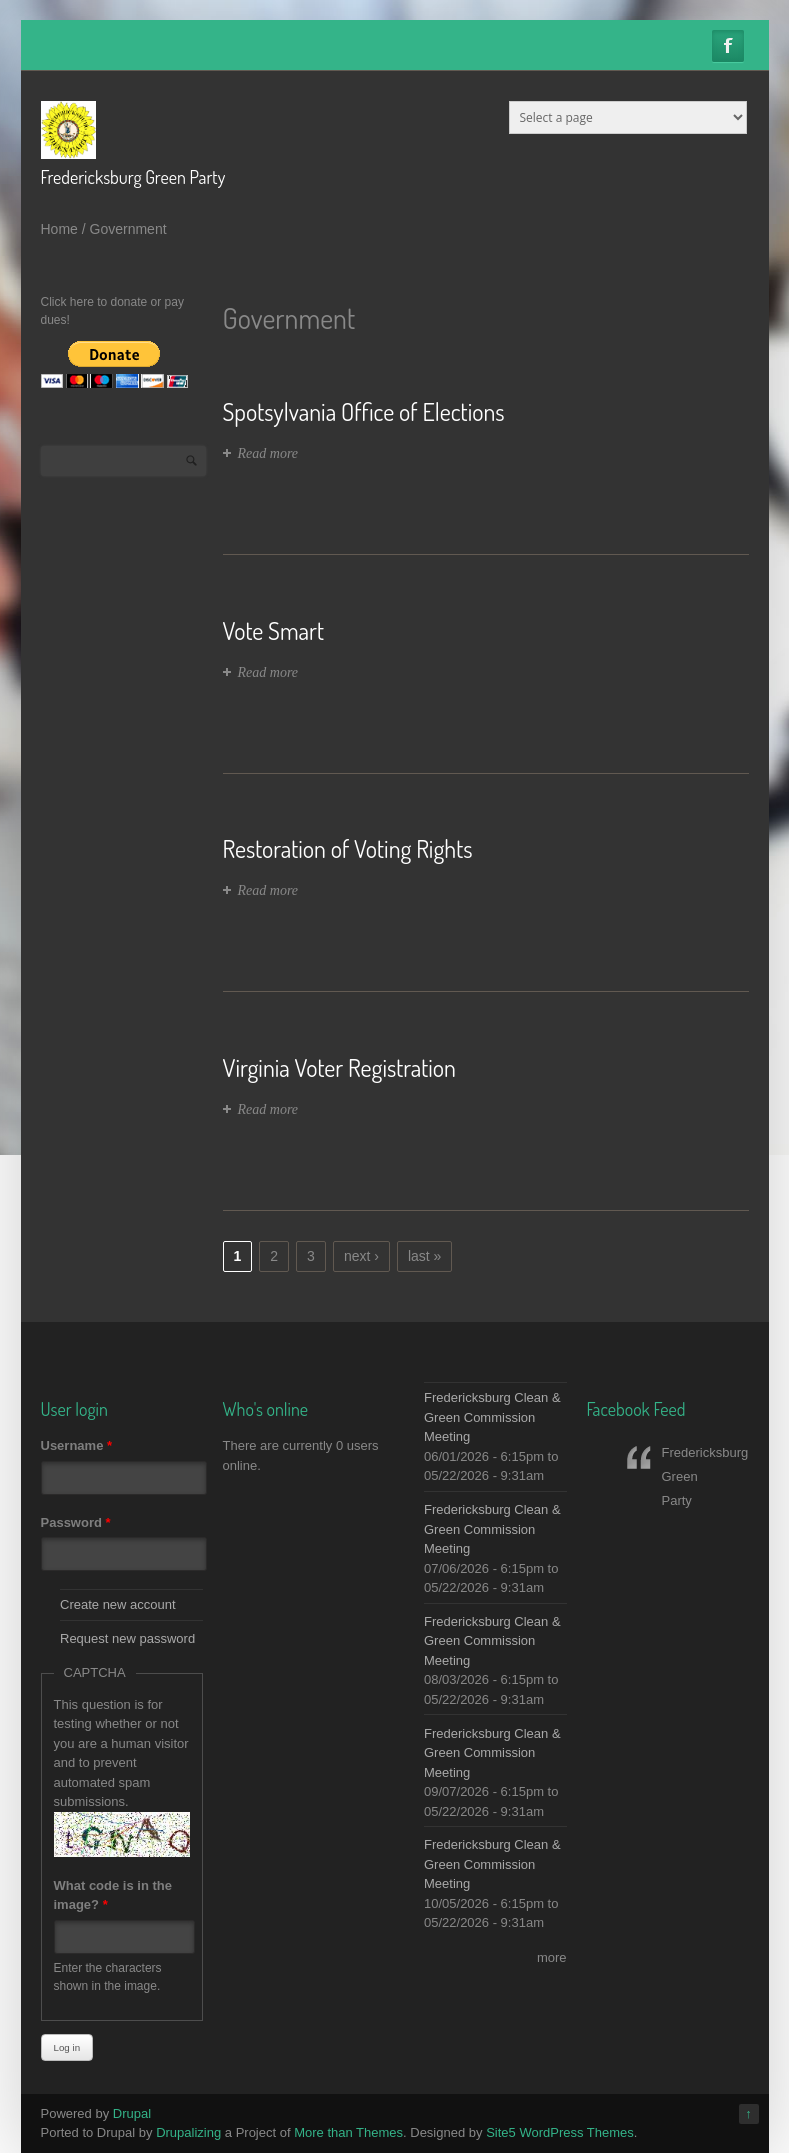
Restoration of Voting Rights (348, 848)
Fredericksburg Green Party (133, 177)
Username (77, 1445)
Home (59, 229)
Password (76, 1522)
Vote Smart (274, 630)
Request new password (127, 1638)
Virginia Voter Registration (339, 1067)
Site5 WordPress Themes (560, 2132)
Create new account (118, 1604)
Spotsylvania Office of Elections (364, 411)
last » (424, 1256)
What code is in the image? (113, 1895)
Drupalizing (188, 2132)
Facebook (728, 46)
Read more (268, 453)
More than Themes (348, 2132)
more (552, 1957)
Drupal (132, 2113)
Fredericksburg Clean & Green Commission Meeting (492, 1417)
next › (361, 1256)
